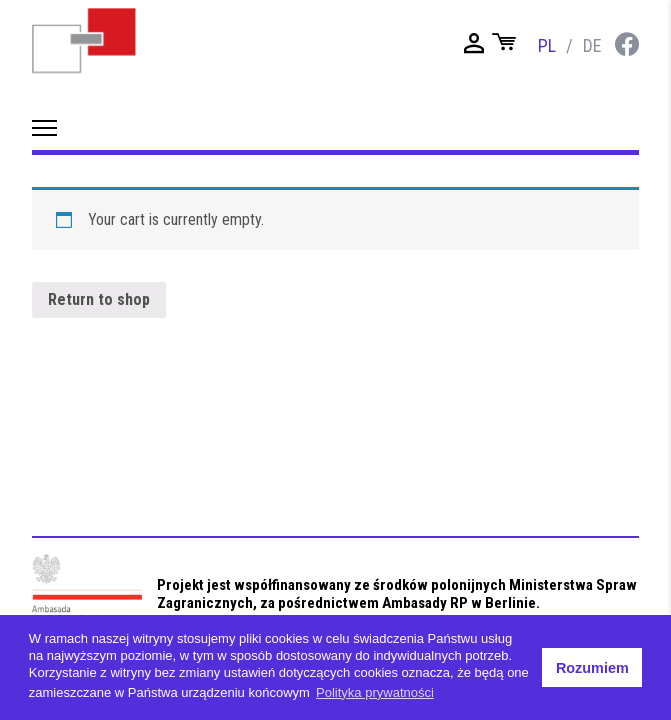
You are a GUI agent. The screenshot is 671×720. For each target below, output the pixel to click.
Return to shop (99, 299)
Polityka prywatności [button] (375, 692)
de (592, 45)
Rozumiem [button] (592, 668)
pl (547, 45)
